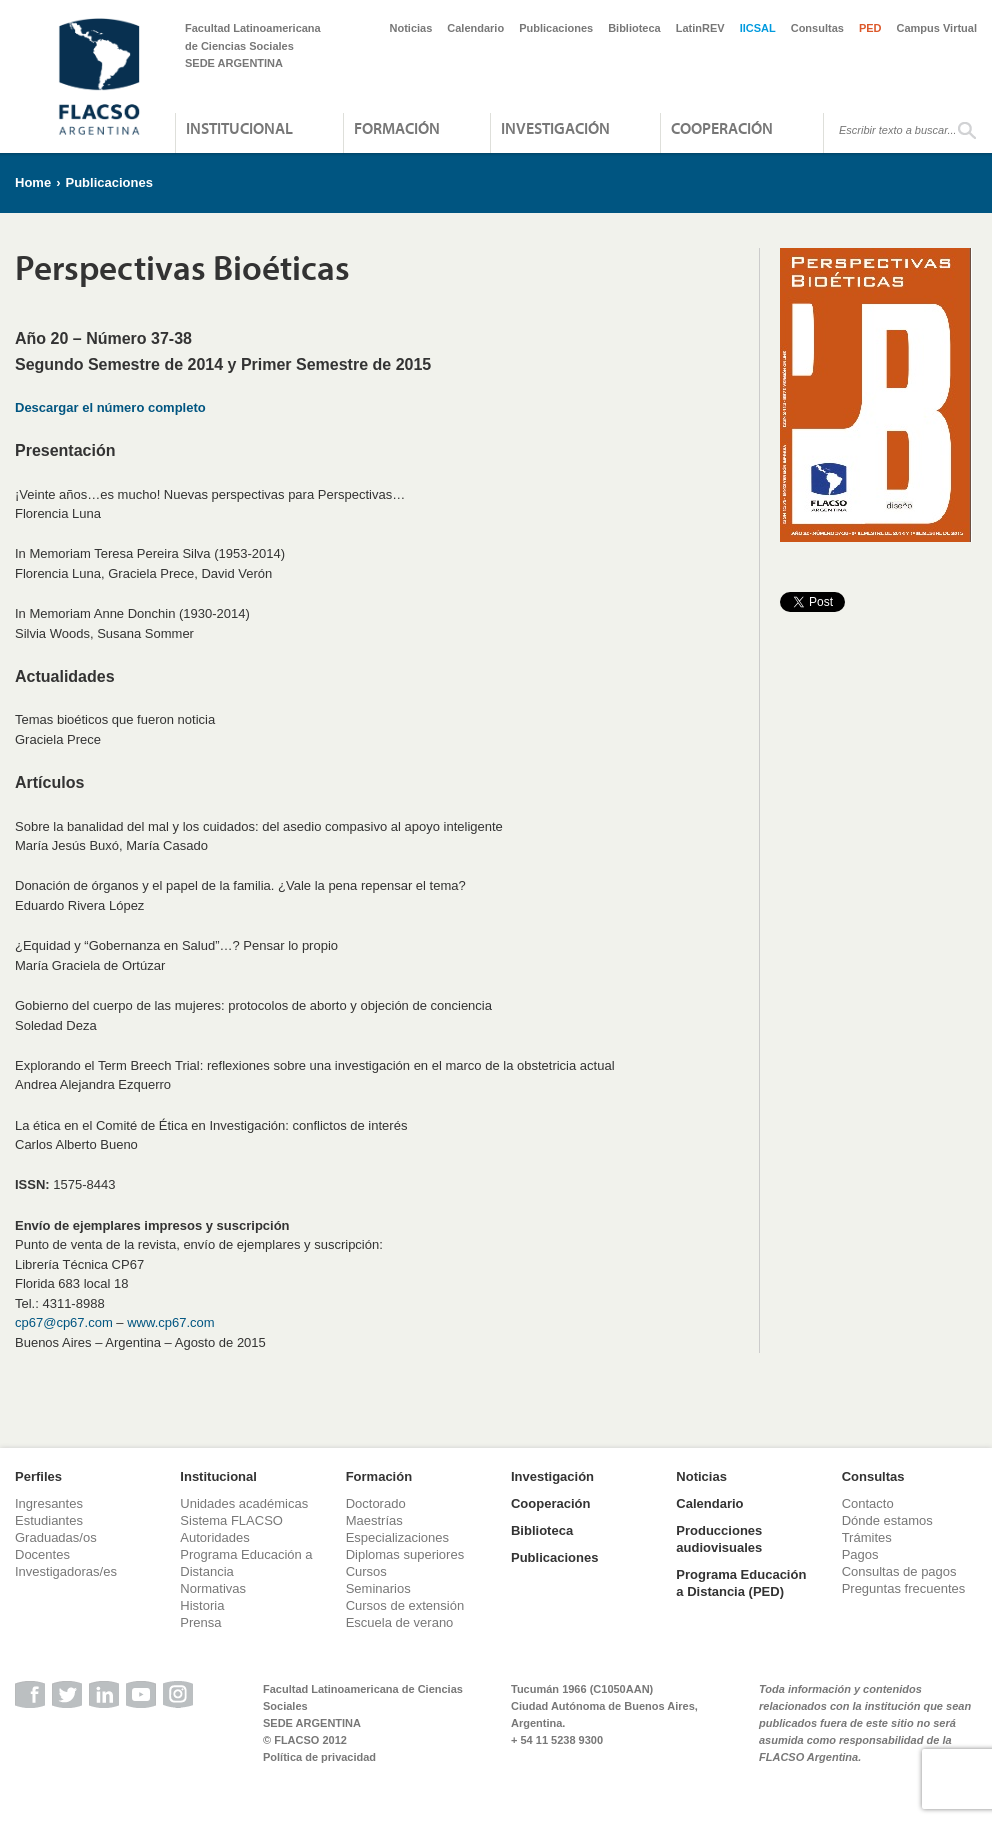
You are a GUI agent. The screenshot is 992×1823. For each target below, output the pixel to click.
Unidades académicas (244, 1503)
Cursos (366, 1571)
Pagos (860, 1554)
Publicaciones (556, 28)
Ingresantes (49, 1503)
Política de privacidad (319, 1757)
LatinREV (700, 28)
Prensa (200, 1622)
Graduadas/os (56, 1537)
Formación (397, 128)
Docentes (42, 1554)
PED (870, 28)
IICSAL (758, 28)
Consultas (817, 28)
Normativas (213, 1588)
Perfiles (38, 1476)
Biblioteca (634, 28)
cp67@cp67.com (64, 1322)
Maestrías (374, 1520)
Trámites (867, 1537)
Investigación (555, 128)
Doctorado (376, 1503)
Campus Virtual (937, 28)
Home (33, 182)
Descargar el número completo (110, 407)
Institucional (239, 128)
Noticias (411, 28)
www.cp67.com (170, 1322)
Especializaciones (397, 1537)
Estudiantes (49, 1520)
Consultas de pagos (899, 1571)
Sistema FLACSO (231, 1520)
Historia (202, 1605)
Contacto (868, 1503)
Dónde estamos (887, 1520)
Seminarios (378, 1588)
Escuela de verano (400, 1622)
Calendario (475, 28)
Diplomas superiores (405, 1554)
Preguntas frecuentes (904, 1588)
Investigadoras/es (66, 1571)
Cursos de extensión (405, 1605)
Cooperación (722, 128)
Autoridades (214, 1537)
